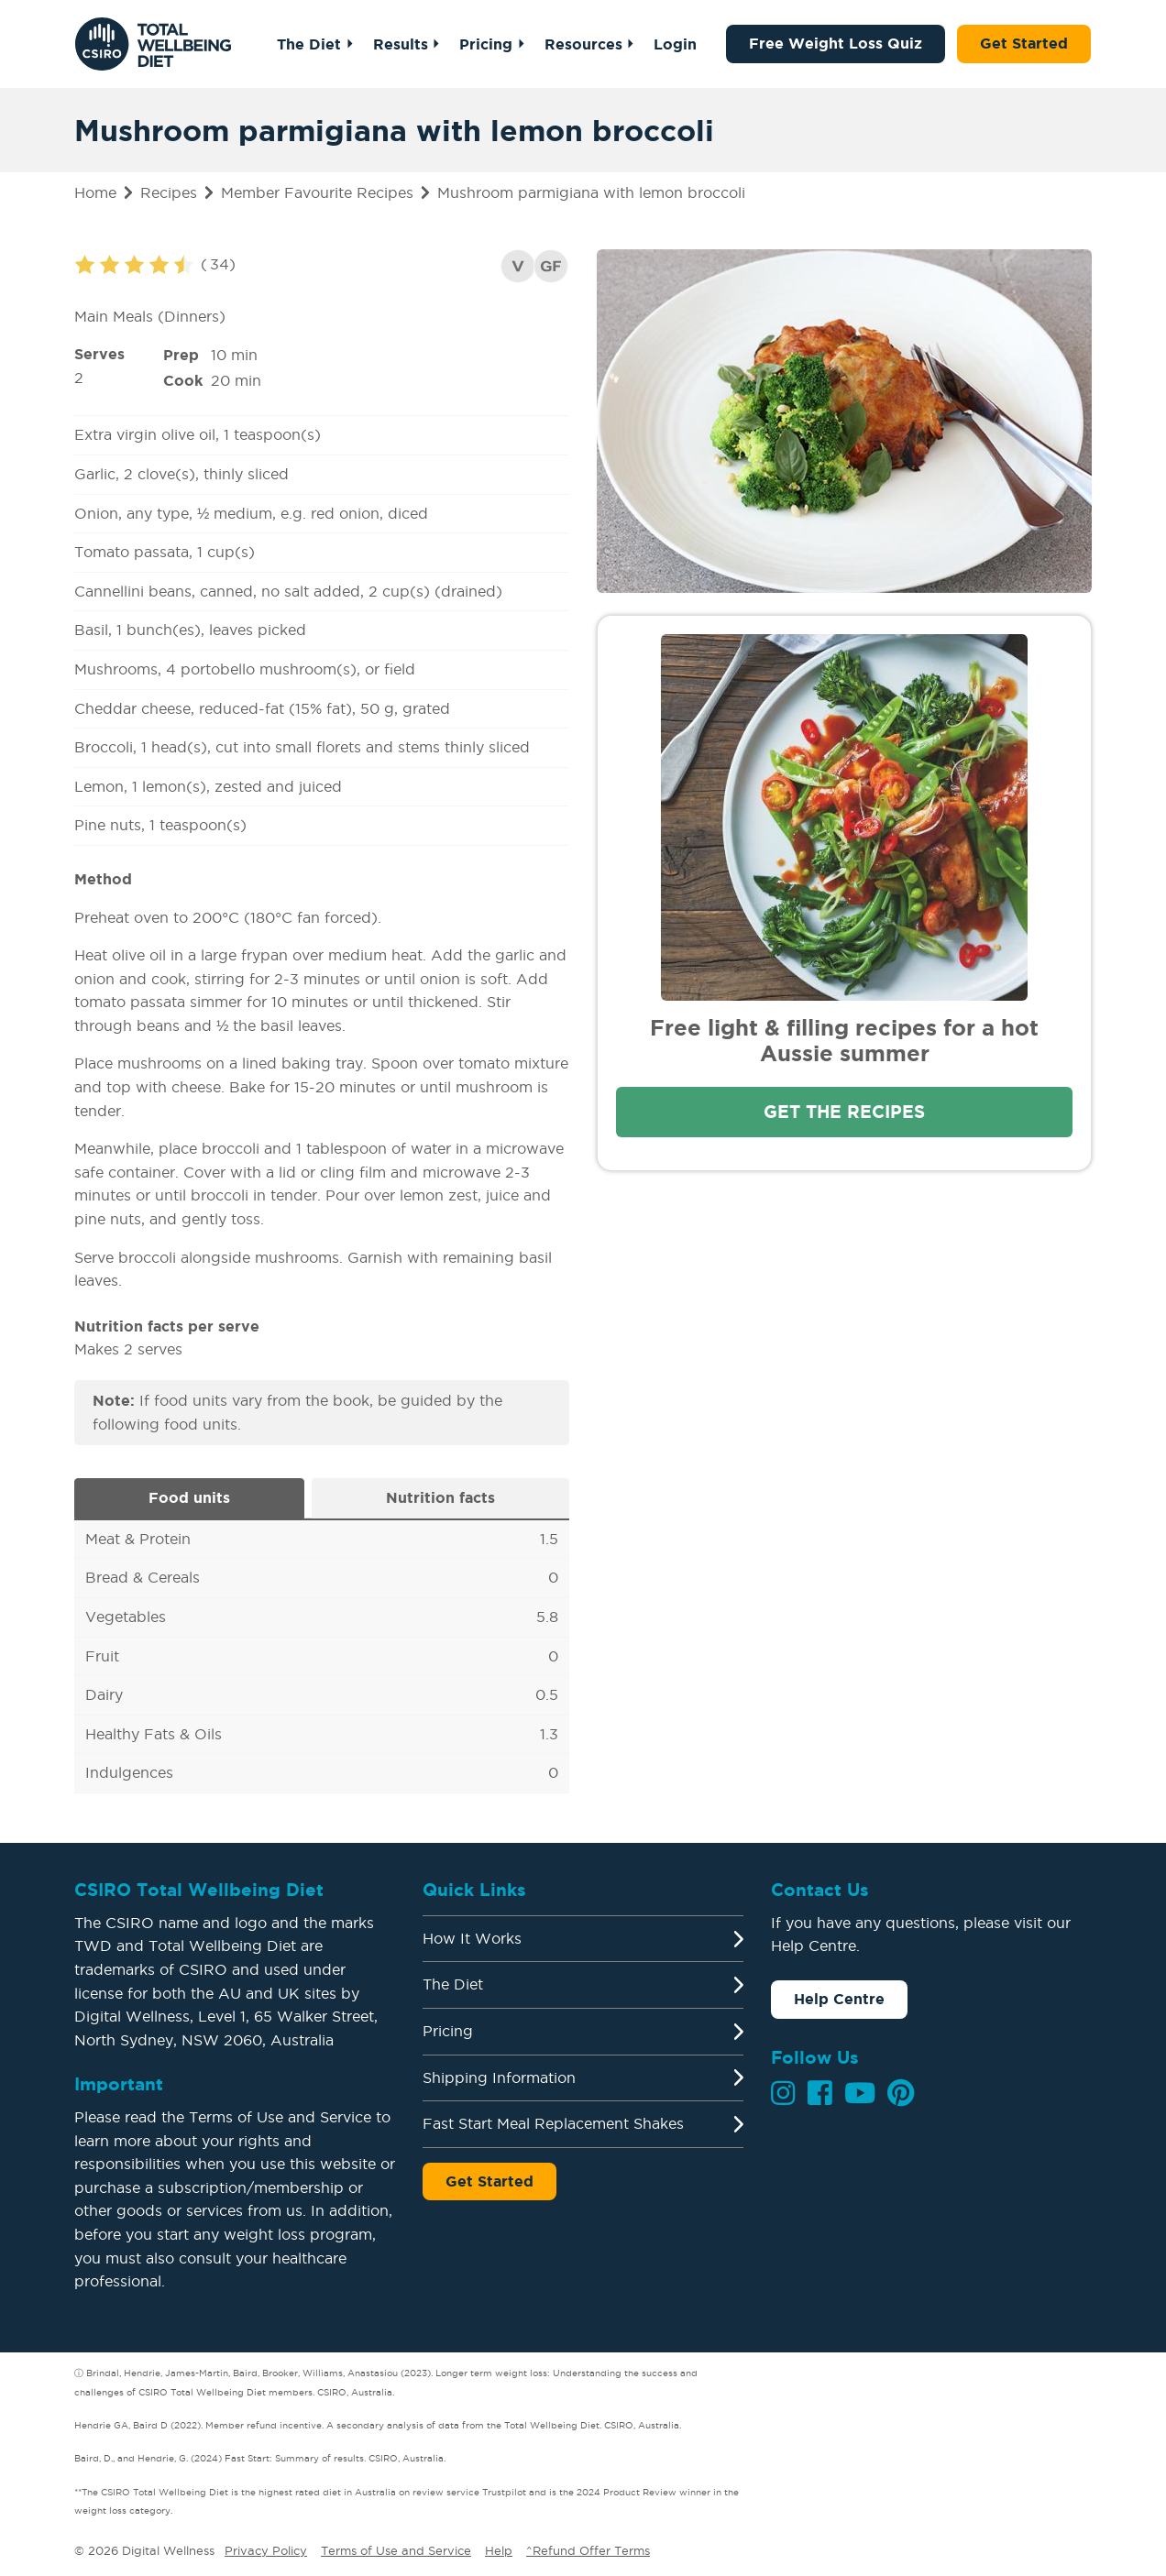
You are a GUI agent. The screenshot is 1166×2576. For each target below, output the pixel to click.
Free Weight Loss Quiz (835, 43)
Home (95, 192)
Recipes (168, 192)
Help (498, 2550)
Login (675, 44)
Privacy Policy (266, 2550)
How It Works (472, 1938)
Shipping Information (499, 2077)
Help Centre (839, 1998)
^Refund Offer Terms (588, 2550)
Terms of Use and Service (396, 2550)
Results (399, 44)
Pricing (485, 44)
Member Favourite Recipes (317, 192)
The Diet (309, 44)
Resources (583, 44)
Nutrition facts (440, 1497)
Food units (189, 1497)
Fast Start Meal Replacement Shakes (553, 2123)
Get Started (1024, 43)
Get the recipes (844, 1112)
